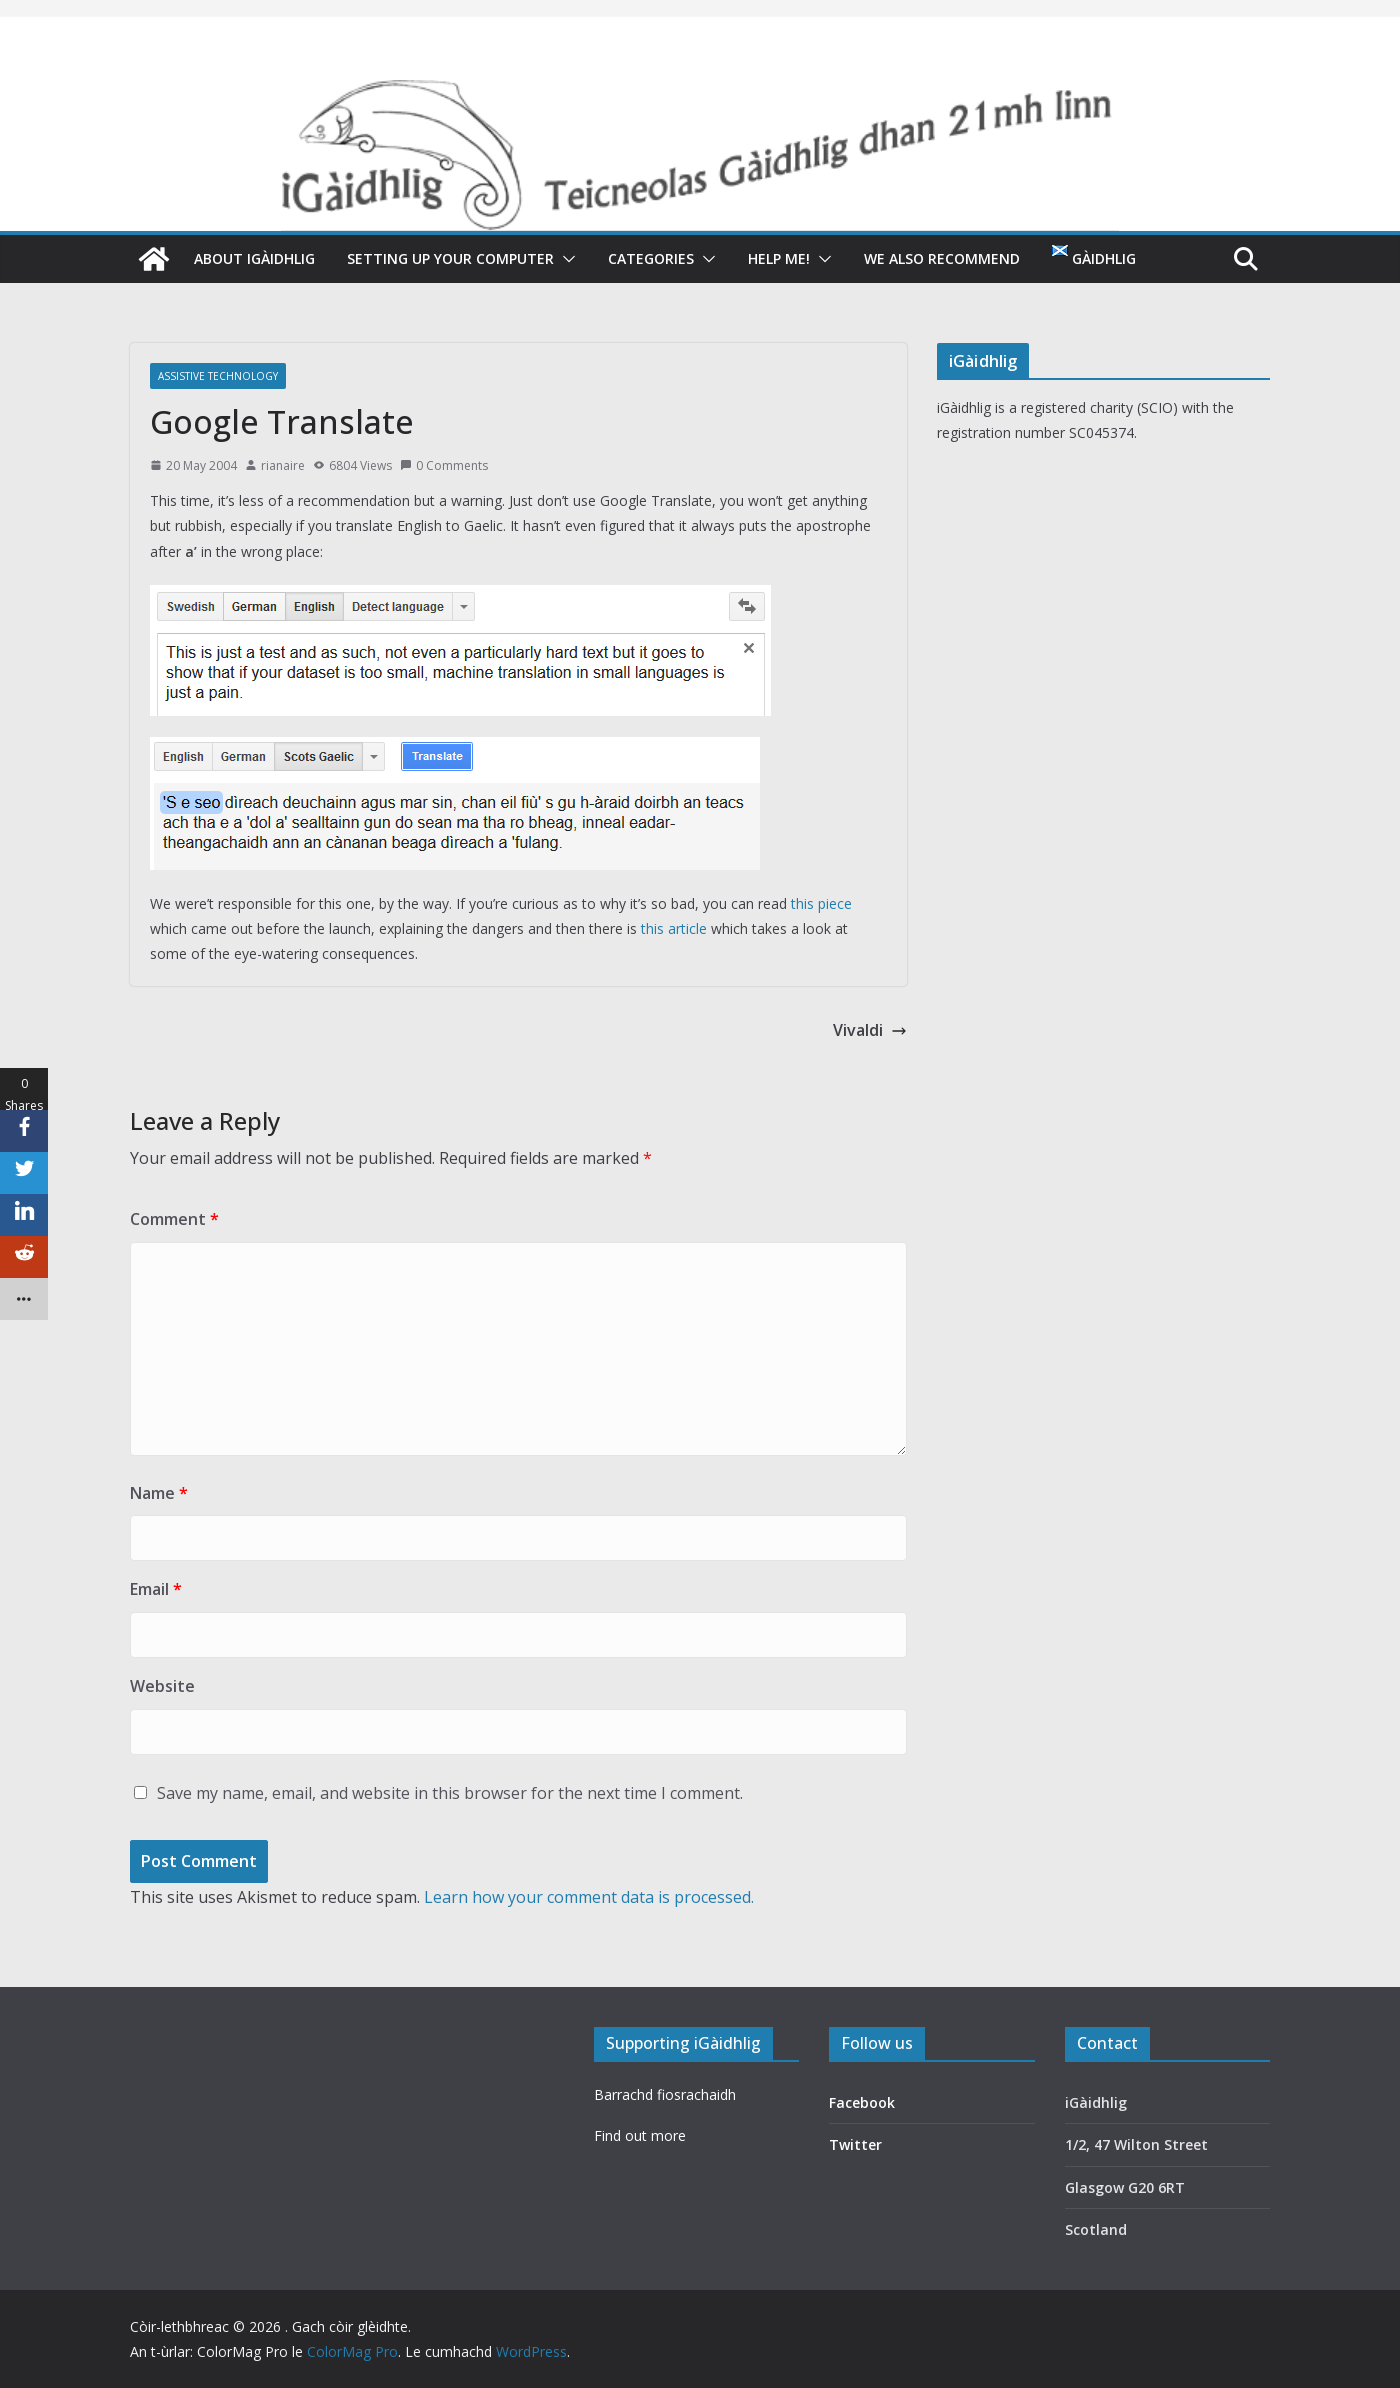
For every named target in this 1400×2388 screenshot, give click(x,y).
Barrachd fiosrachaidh (665, 2094)
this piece (821, 903)
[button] (565, 259)
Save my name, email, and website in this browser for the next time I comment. (450, 1793)
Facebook (862, 2102)
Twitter (855, 2144)
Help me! (779, 258)
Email (156, 1589)
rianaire (283, 465)
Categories (651, 258)
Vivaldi (870, 1030)
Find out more (640, 2135)
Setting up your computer (450, 258)
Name (159, 1493)
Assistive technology (218, 376)
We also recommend (942, 258)
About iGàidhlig (254, 258)
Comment (174, 1219)
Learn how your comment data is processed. (589, 1897)
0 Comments (444, 465)
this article (674, 928)
